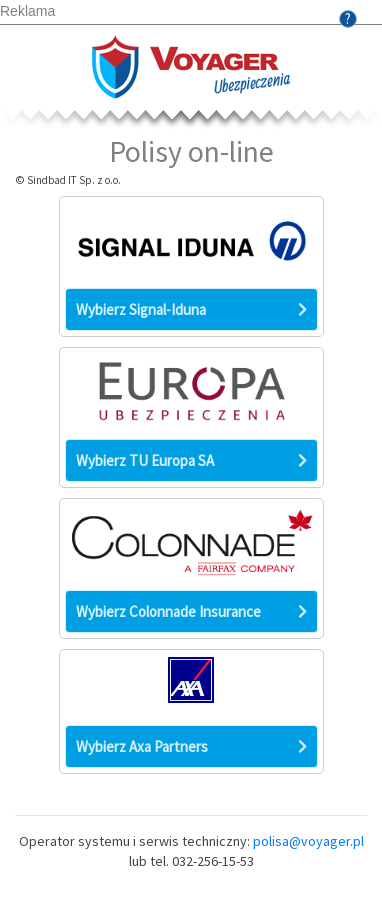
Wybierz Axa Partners (191, 746)
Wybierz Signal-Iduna (191, 309)
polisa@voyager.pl (308, 841)
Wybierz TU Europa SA (191, 460)
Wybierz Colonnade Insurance (191, 611)
